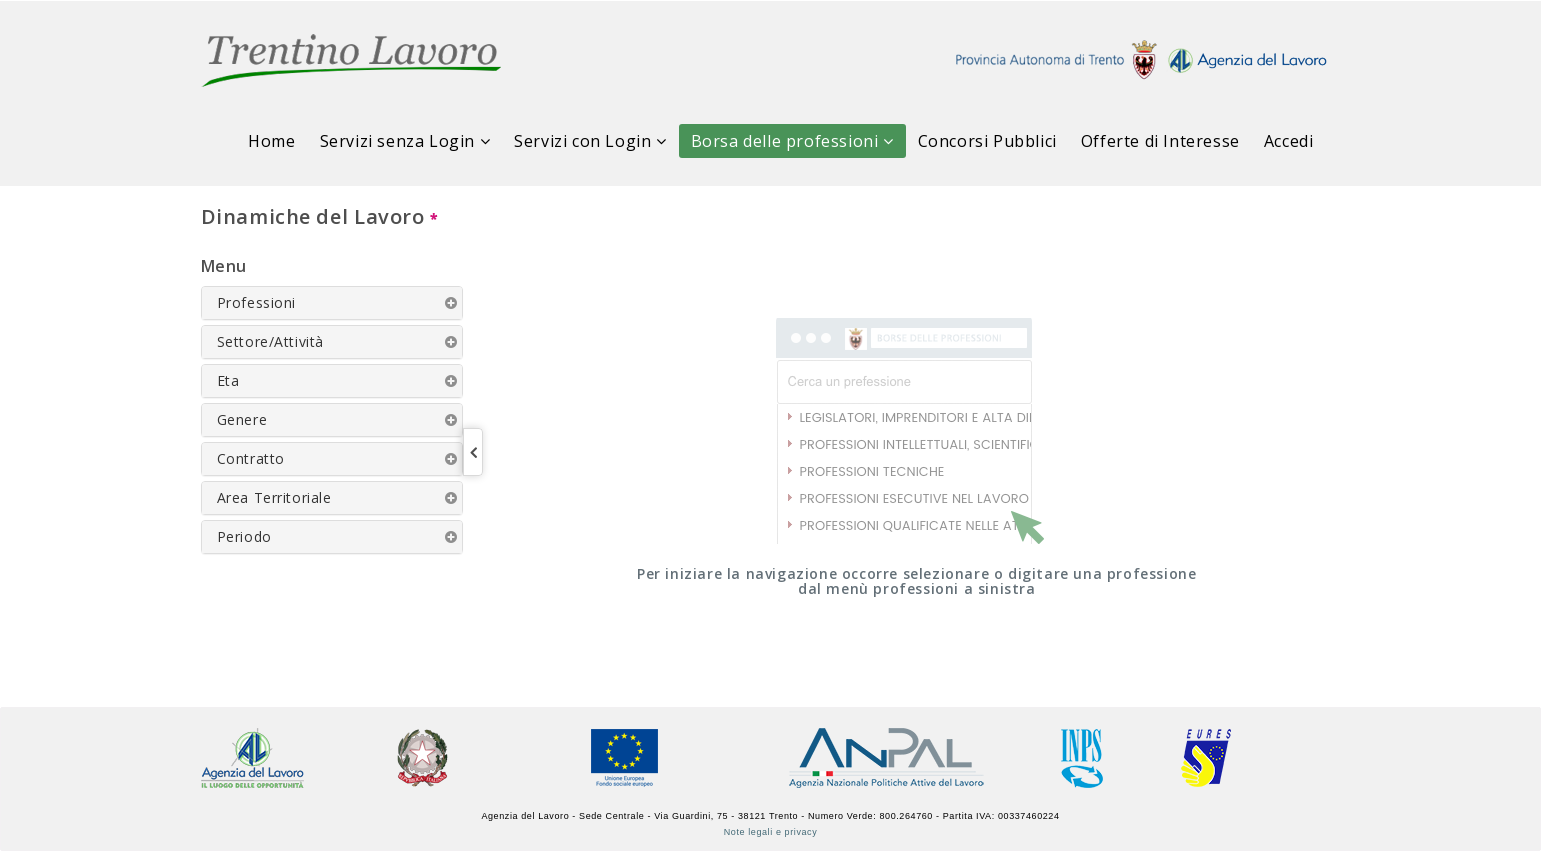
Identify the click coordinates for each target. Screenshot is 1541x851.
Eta (228, 380)
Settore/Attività (271, 341)
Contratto (251, 458)
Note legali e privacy (771, 832)
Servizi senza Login (405, 141)
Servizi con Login (590, 141)
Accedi (1289, 141)
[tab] (332, 303)
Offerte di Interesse (1160, 141)
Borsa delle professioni (792, 141)
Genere (242, 419)
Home (271, 141)
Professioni (257, 302)
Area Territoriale (274, 497)
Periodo (244, 536)
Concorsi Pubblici (987, 141)
